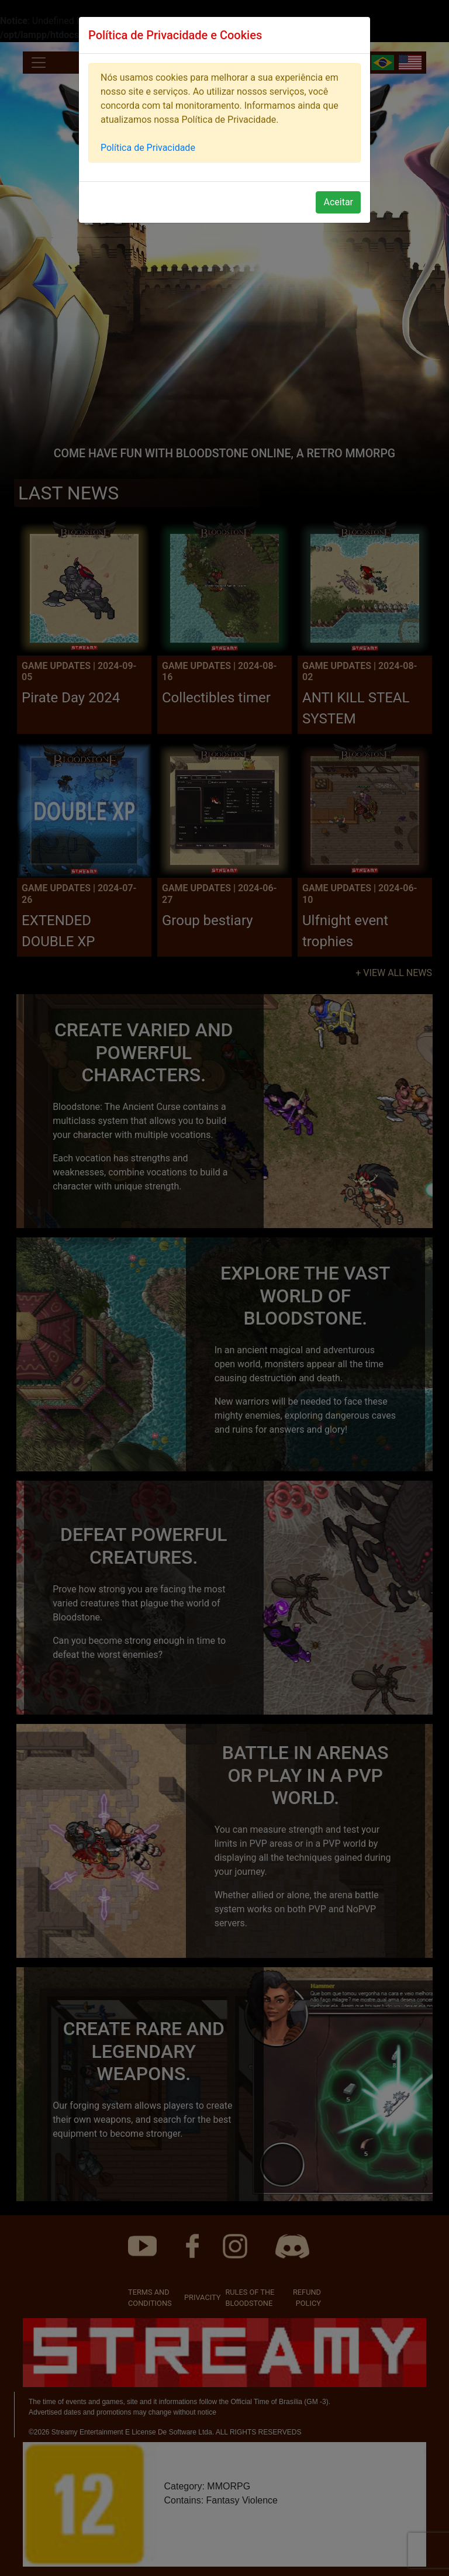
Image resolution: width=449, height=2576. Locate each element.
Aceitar (338, 202)
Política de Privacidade (148, 147)
